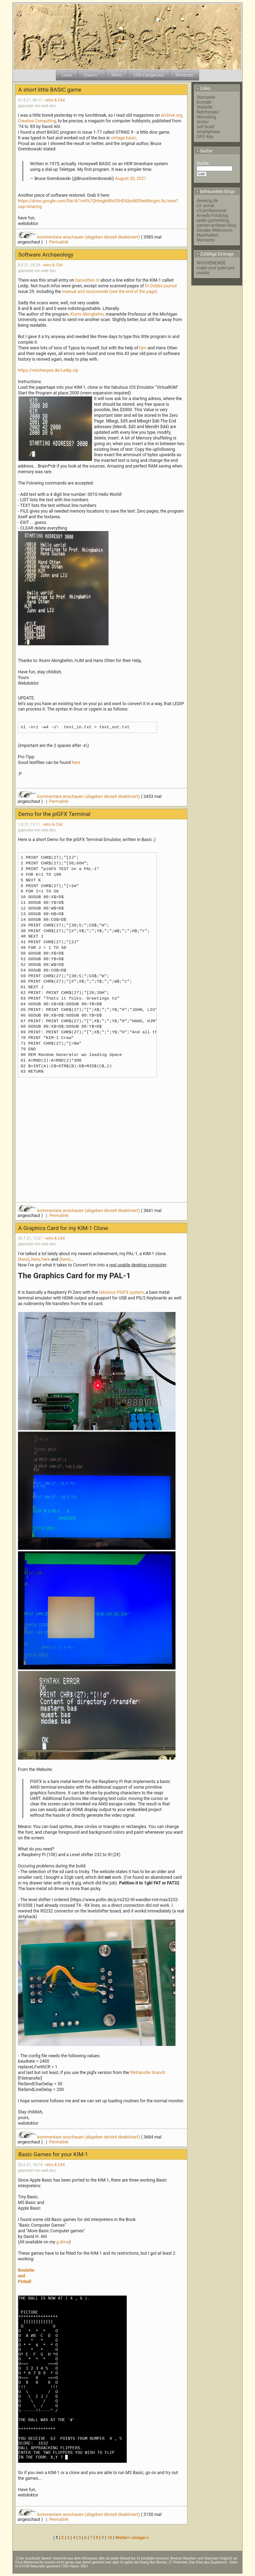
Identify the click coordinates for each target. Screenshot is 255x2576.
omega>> (140, 2537)
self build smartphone (208, 129)
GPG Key (205, 136)
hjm (142, 347)
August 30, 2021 (130, 178)
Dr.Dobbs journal (161, 285)
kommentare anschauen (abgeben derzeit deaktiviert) (79, 237)
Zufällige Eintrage (215, 254)
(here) (23, 1259)
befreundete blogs (215, 191)
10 (109, 2537)
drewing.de (207, 200)
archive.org (171, 115)
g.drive (62, 2241)
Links (203, 88)
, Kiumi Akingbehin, (87, 314)
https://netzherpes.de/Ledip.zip (48, 370)
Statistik (204, 107)
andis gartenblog (213, 220)
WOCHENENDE (211, 262)
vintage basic (123, 137)
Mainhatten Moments (208, 238)
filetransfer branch (147, 2072)
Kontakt (204, 102)
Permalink (58, 242)
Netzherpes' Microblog (208, 114)
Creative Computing (37, 120)
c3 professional (211, 210)
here (76, 762)
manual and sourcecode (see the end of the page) (109, 291)
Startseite (206, 97)
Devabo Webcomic (215, 230)
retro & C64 (55, 100)
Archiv (203, 121)
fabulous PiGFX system (121, 1292)
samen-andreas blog (216, 225)
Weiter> (123, 2537)
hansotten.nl (87, 280)
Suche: (204, 150)
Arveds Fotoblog (212, 215)
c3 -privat (205, 205)
